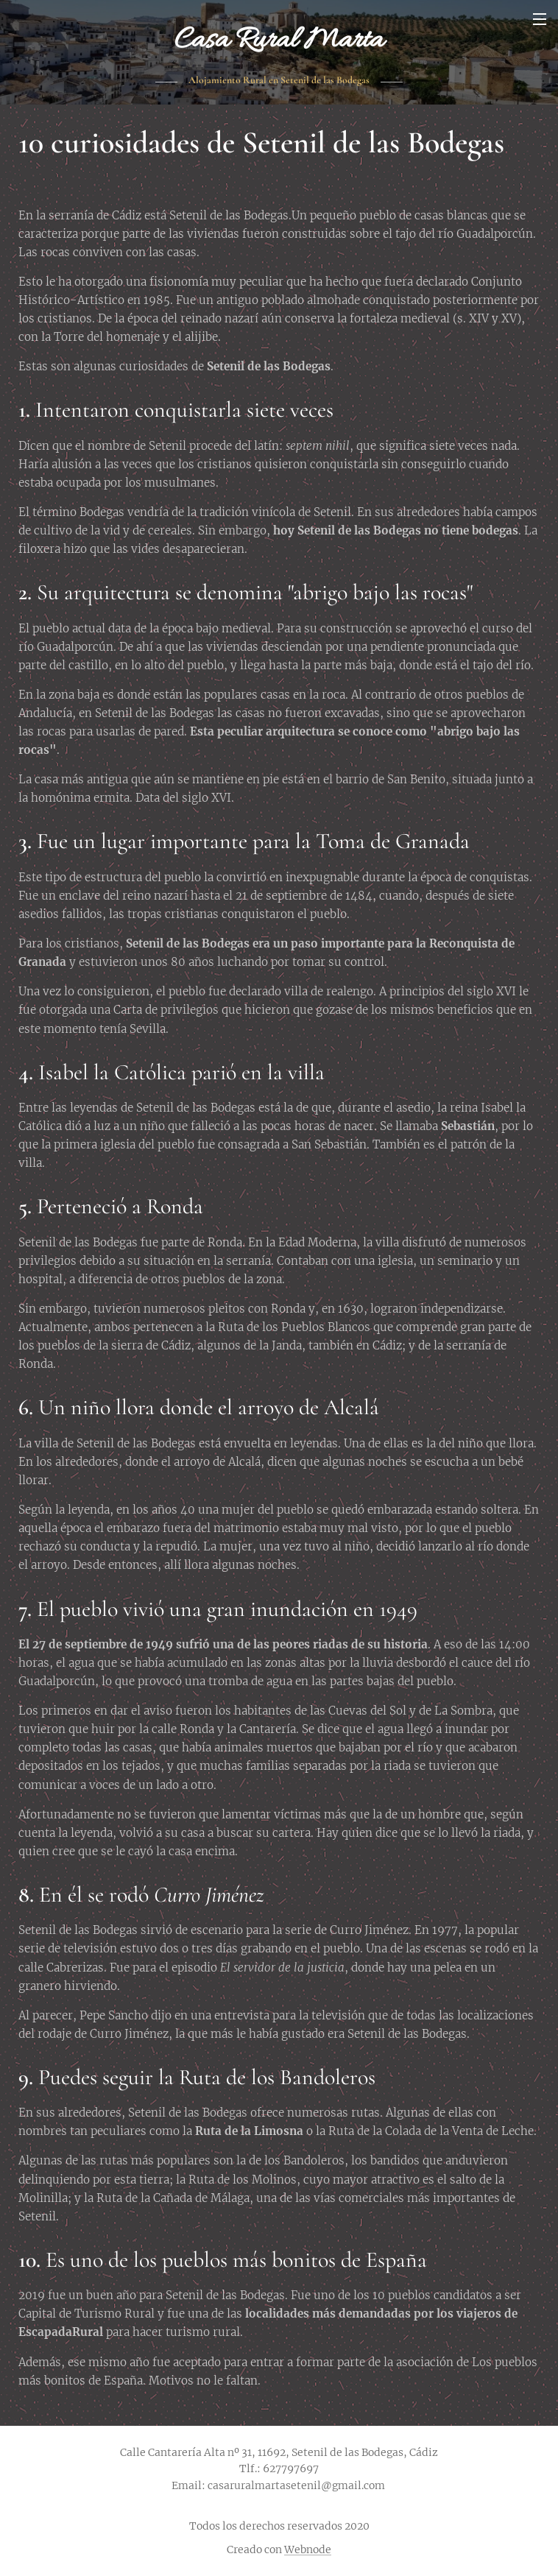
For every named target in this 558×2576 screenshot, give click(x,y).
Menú (539, 19)
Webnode (307, 2549)
